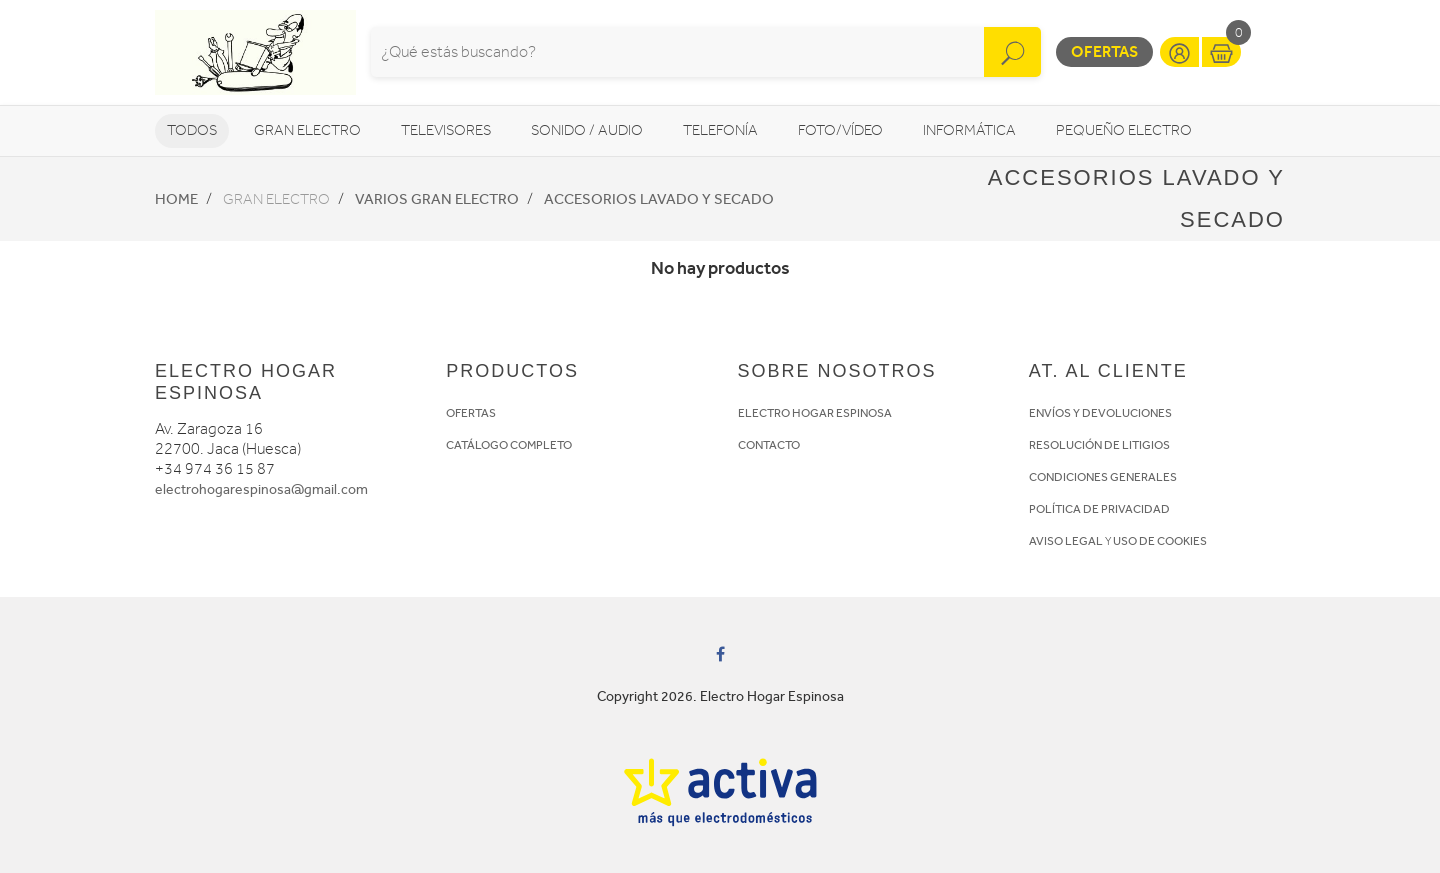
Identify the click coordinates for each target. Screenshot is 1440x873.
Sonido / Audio (587, 130)
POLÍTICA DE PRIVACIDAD (1099, 509)
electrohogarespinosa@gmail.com (261, 489)
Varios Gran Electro (437, 199)
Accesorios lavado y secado (659, 199)
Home (176, 199)
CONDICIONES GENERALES (1103, 477)
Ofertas (1104, 51)
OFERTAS (471, 413)
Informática (969, 130)
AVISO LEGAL (1066, 541)
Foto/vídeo (840, 130)
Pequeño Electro (1124, 130)
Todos (192, 130)
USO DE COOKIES (1160, 541)
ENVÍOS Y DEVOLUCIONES (1100, 413)
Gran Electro (307, 130)
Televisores (446, 130)
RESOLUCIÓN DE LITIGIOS (1099, 445)
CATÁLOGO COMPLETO (509, 445)
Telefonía (720, 130)
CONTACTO (769, 445)
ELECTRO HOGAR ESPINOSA (815, 413)
